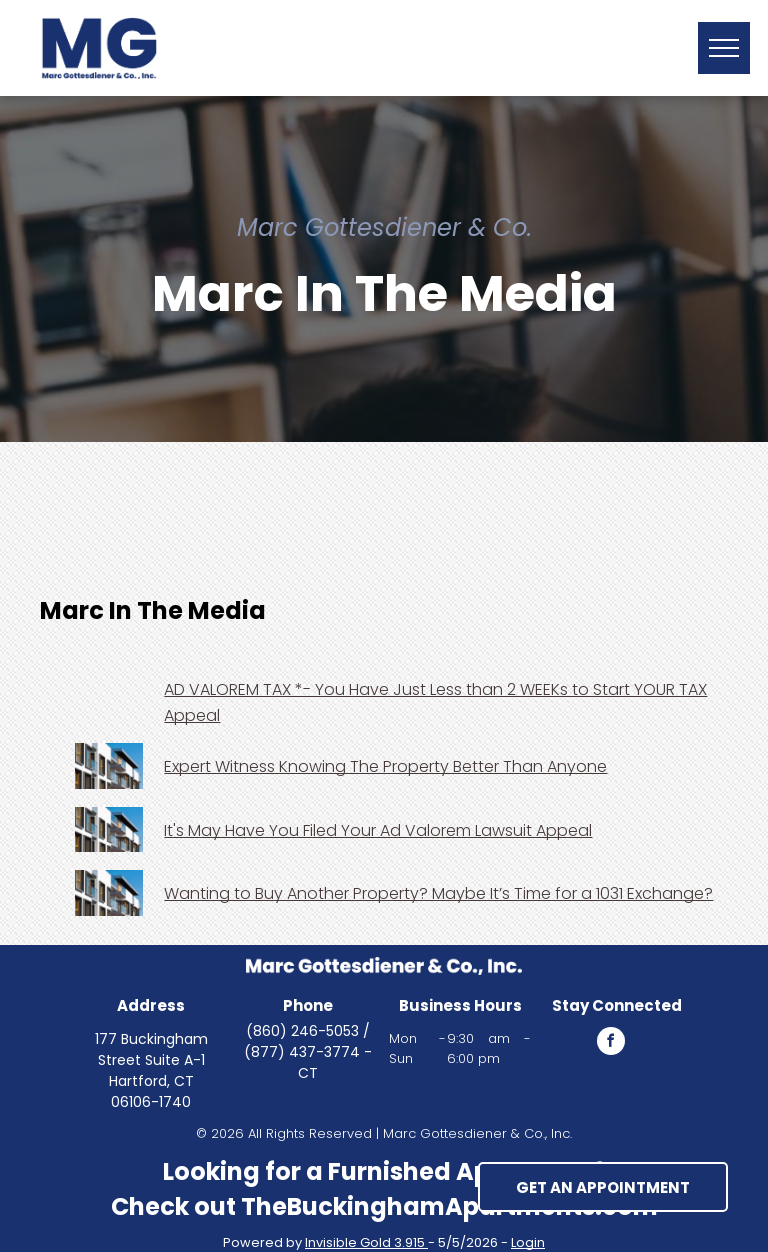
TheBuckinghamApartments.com (449, 1206)
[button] (724, 48)
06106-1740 (151, 1102)
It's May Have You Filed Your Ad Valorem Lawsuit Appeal (378, 830)
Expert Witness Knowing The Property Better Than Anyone (385, 766)
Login (528, 1242)
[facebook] (611, 1043)
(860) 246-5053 (302, 1031)
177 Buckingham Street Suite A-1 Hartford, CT (151, 1060)
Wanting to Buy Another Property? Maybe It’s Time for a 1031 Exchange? (438, 893)
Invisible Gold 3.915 (366, 1242)
